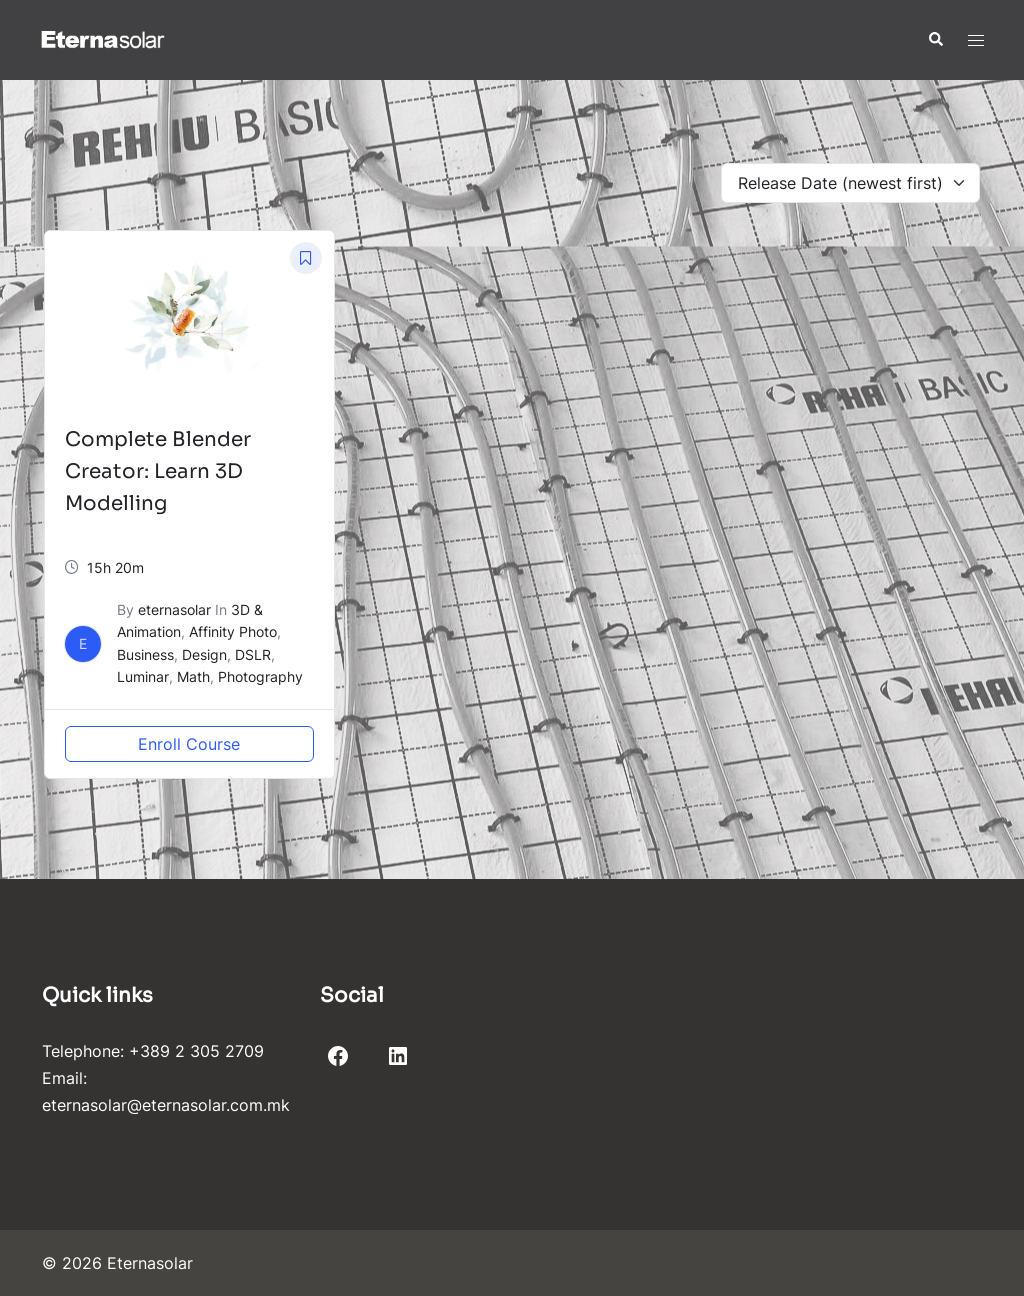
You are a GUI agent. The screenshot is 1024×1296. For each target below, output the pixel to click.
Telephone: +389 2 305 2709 (153, 1051)
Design (204, 654)
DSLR (253, 654)
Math (193, 676)
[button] (935, 40)
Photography (260, 676)
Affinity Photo (233, 631)
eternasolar (174, 609)
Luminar (143, 676)
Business (145, 654)
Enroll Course (189, 744)
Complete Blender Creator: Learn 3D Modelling (158, 471)
